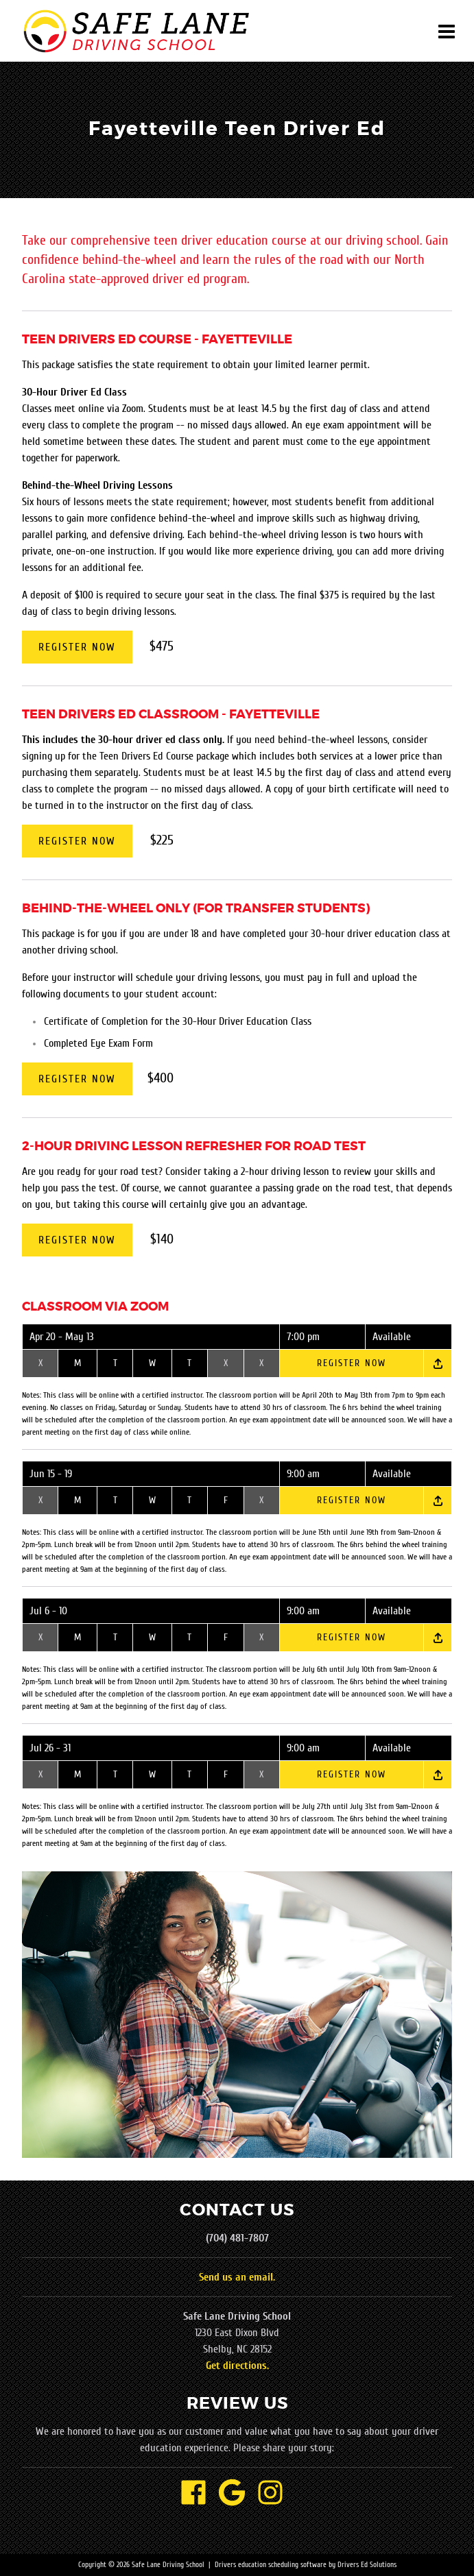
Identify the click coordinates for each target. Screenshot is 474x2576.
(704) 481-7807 (237, 2238)
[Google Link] (237, 2494)
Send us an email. (237, 2277)
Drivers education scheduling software (271, 2564)
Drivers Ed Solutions (366, 2564)
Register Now (77, 647)
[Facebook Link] (199, 2494)
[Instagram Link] (276, 2494)
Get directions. (237, 2365)
